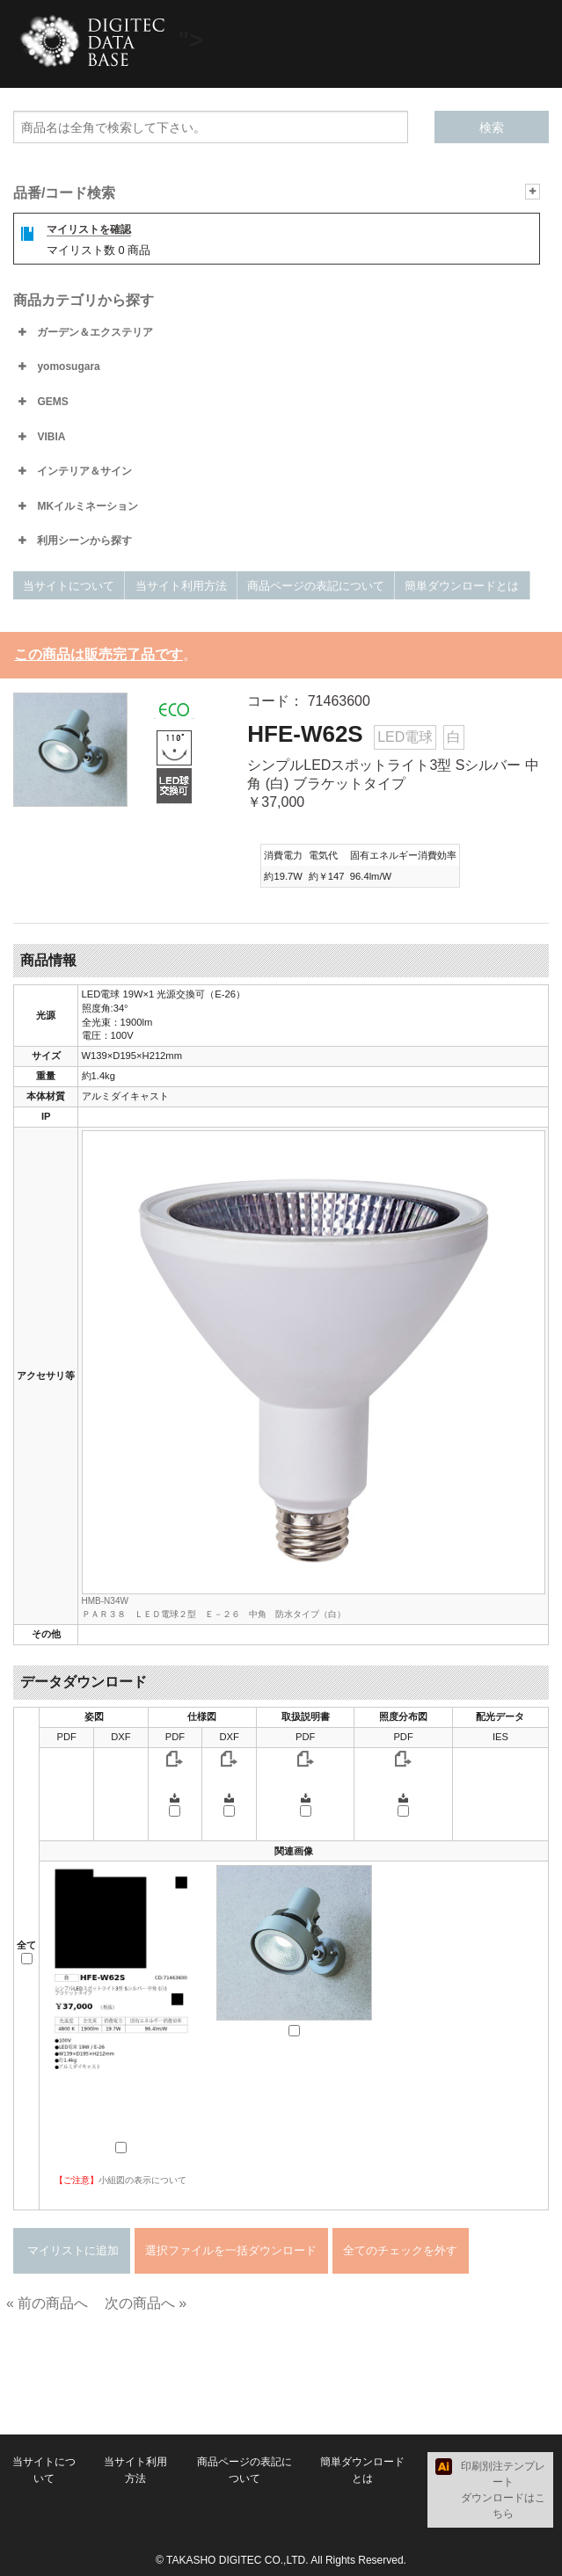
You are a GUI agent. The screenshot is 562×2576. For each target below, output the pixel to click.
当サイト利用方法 (181, 585)
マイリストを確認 (89, 229)
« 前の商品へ (47, 2303)
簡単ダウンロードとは (462, 585)
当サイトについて (68, 585)
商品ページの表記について (315, 585)
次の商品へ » (145, 2303)
